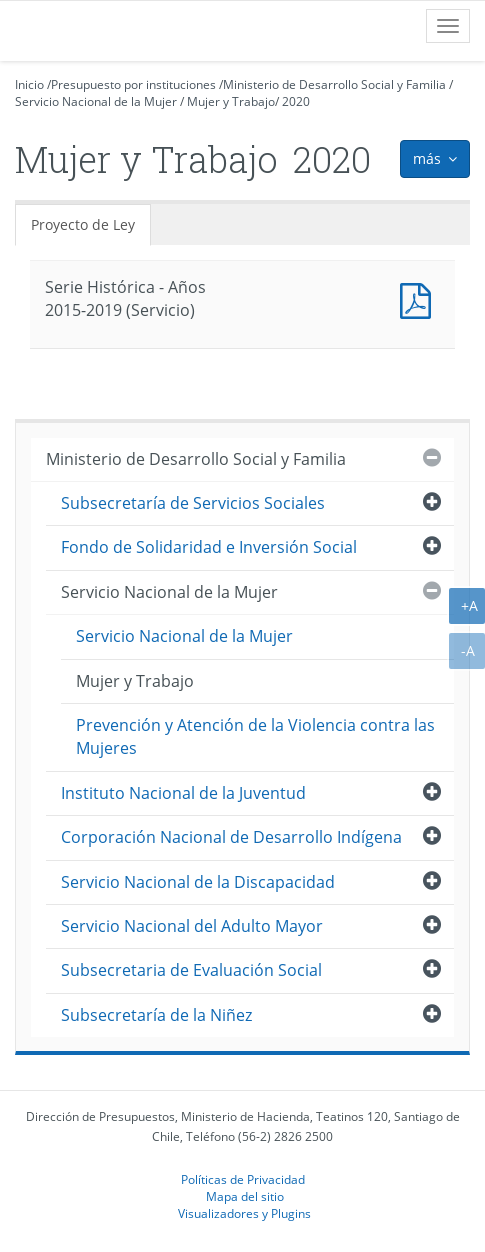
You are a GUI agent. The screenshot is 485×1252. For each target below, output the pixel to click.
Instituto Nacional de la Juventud (183, 793)
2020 (296, 101)
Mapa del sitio (245, 1196)
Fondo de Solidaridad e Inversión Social (209, 547)
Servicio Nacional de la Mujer (96, 101)
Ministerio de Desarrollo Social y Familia (334, 84)
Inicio (29, 84)
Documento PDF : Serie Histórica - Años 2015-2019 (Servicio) (420, 298)
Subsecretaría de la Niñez (156, 1015)
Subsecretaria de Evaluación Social (191, 970)
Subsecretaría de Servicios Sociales (193, 503)
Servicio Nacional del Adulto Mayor (192, 926)
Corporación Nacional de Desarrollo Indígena (231, 837)
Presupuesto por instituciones (133, 84)
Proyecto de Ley (83, 224)
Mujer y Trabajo (231, 101)
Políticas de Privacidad (243, 1179)
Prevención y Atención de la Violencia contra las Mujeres (255, 736)
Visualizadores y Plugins (244, 1213)
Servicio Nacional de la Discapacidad (198, 882)
